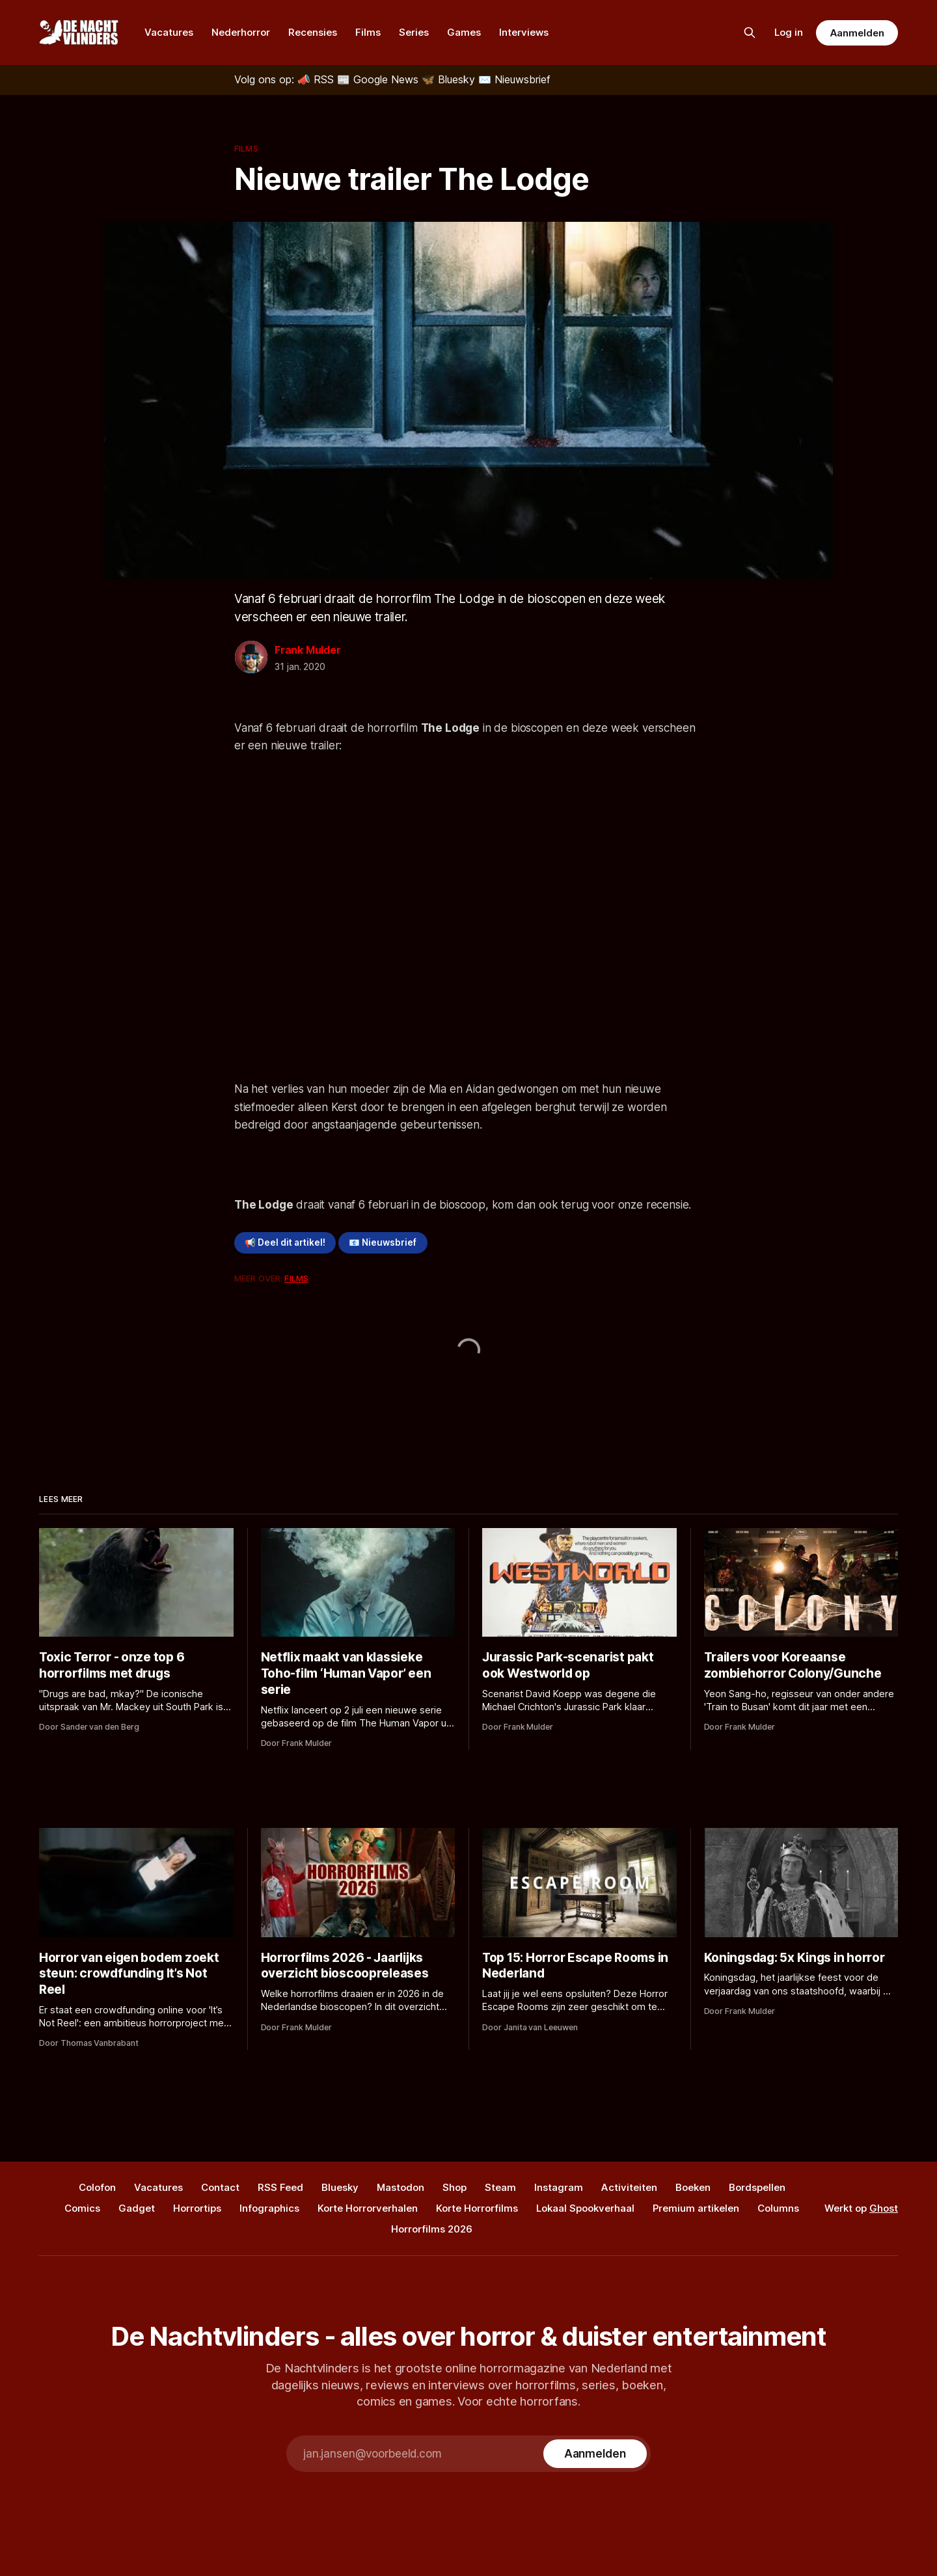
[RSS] (317, 79)
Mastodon (400, 2187)
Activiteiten (629, 2187)
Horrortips (197, 2208)
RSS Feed (280, 2187)
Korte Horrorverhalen (368, 2208)
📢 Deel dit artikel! (285, 1242)
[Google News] (379, 79)
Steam (500, 2187)
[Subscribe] (595, 2453)
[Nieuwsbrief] (514, 79)
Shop (454, 2187)
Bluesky (340, 2187)
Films (368, 32)
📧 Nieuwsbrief (382, 1242)
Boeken (693, 2187)
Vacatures (168, 32)
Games (464, 32)
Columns (778, 2208)
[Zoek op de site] (749, 32)
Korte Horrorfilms (477, 2208)
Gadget (136, 2208)
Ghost (883, 2208)
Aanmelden (857, 33)
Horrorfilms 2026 (431, 2229)
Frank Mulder (308, 649)
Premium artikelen (696, 2208)
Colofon (97, 2187)
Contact (220, 2187)
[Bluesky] (450, 79)
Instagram (558, 2187)
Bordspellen (757, 2187)
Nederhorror (240, 32)
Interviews (524, 32)
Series (414, 32)
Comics (82, 2208)
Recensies (312, 32)
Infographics (269, 2208)
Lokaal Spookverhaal (585, 2208)
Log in (788, 32)
